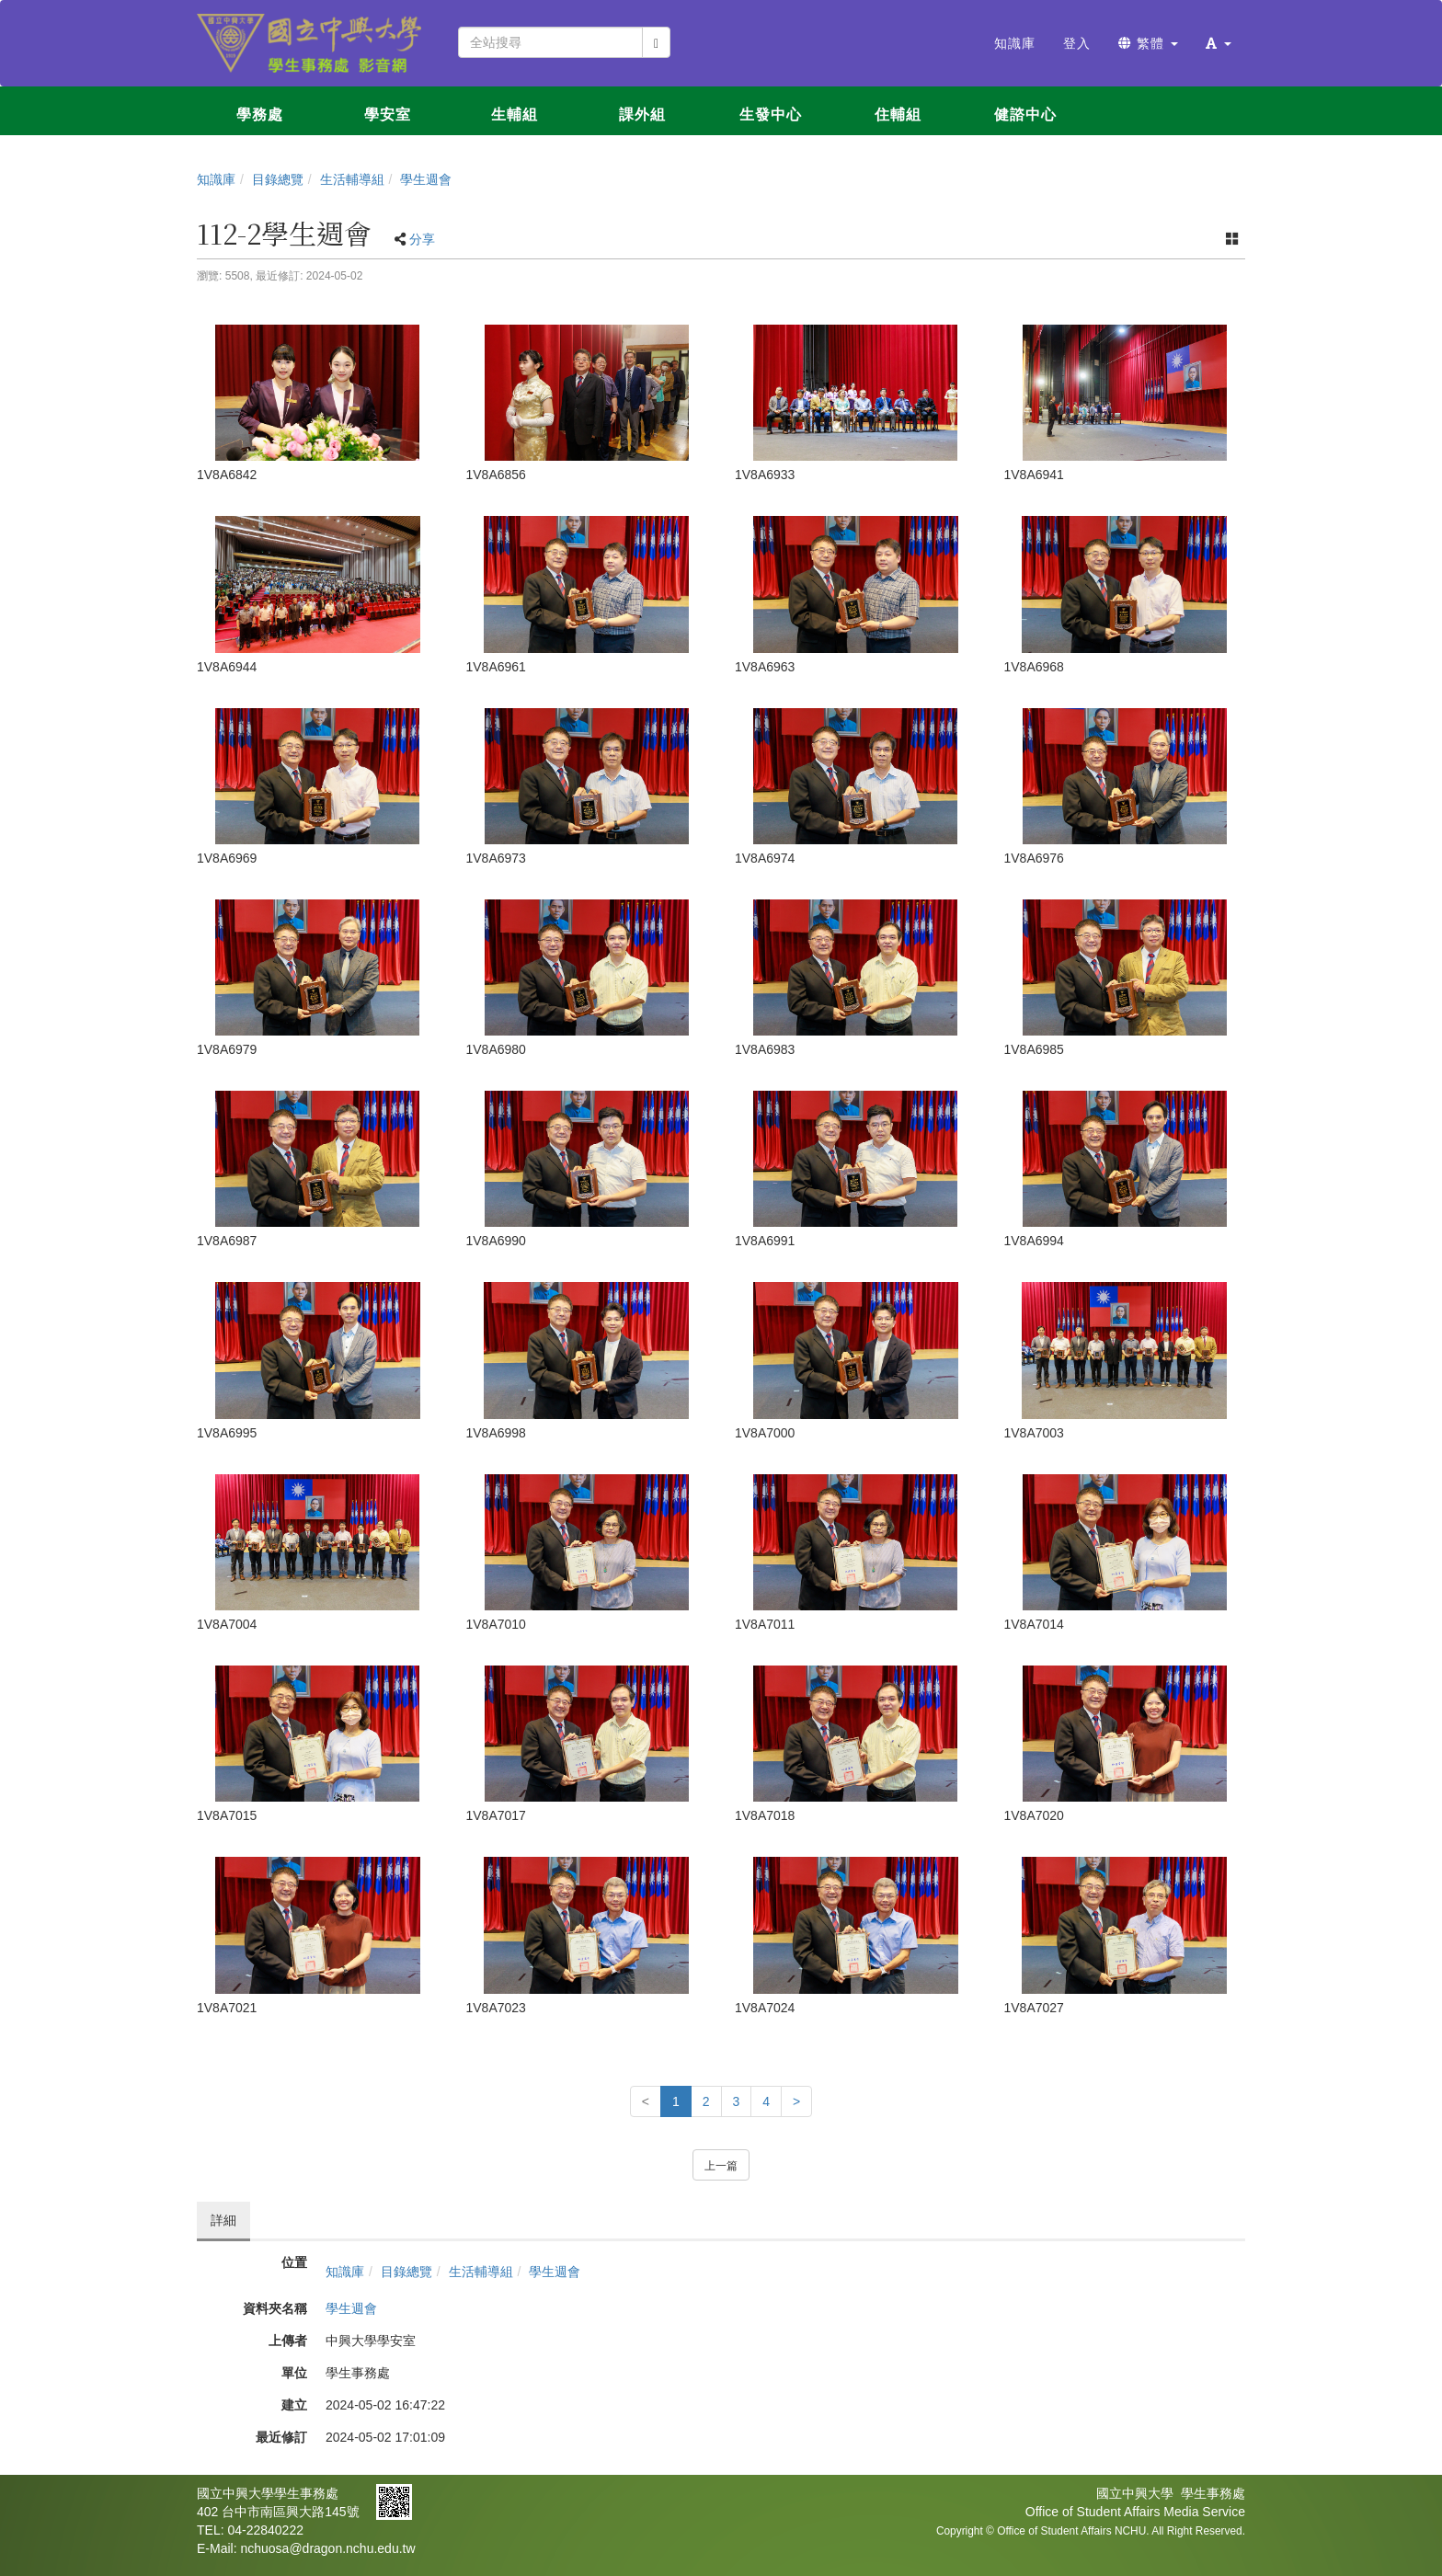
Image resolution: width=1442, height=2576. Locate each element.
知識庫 (216, 179)
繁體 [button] (1148, 43)
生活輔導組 (352, 179)
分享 (422, 239)
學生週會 (426, 179)
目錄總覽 (277, 179)
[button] (1218, 43)
